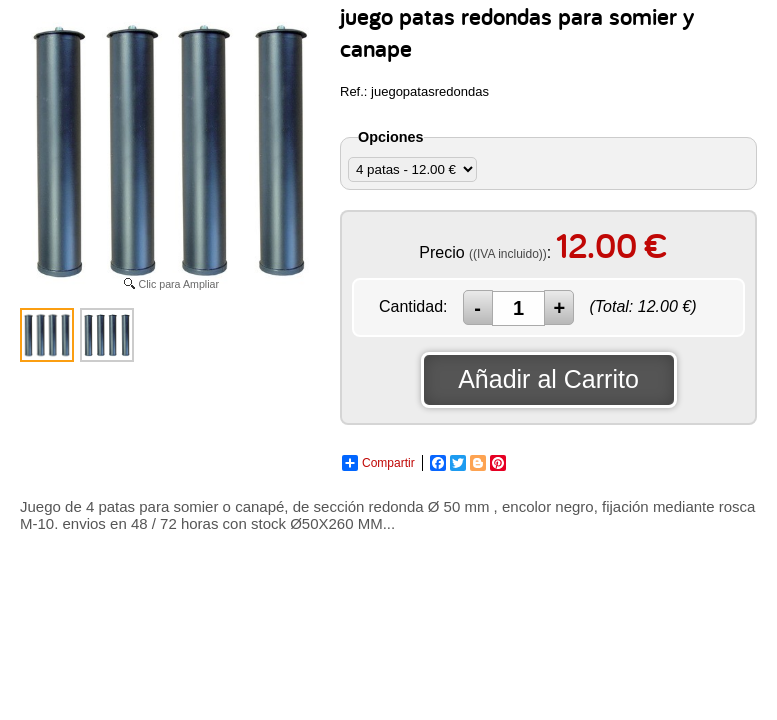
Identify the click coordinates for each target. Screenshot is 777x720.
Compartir (378, 463)
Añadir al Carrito (548, 379)
